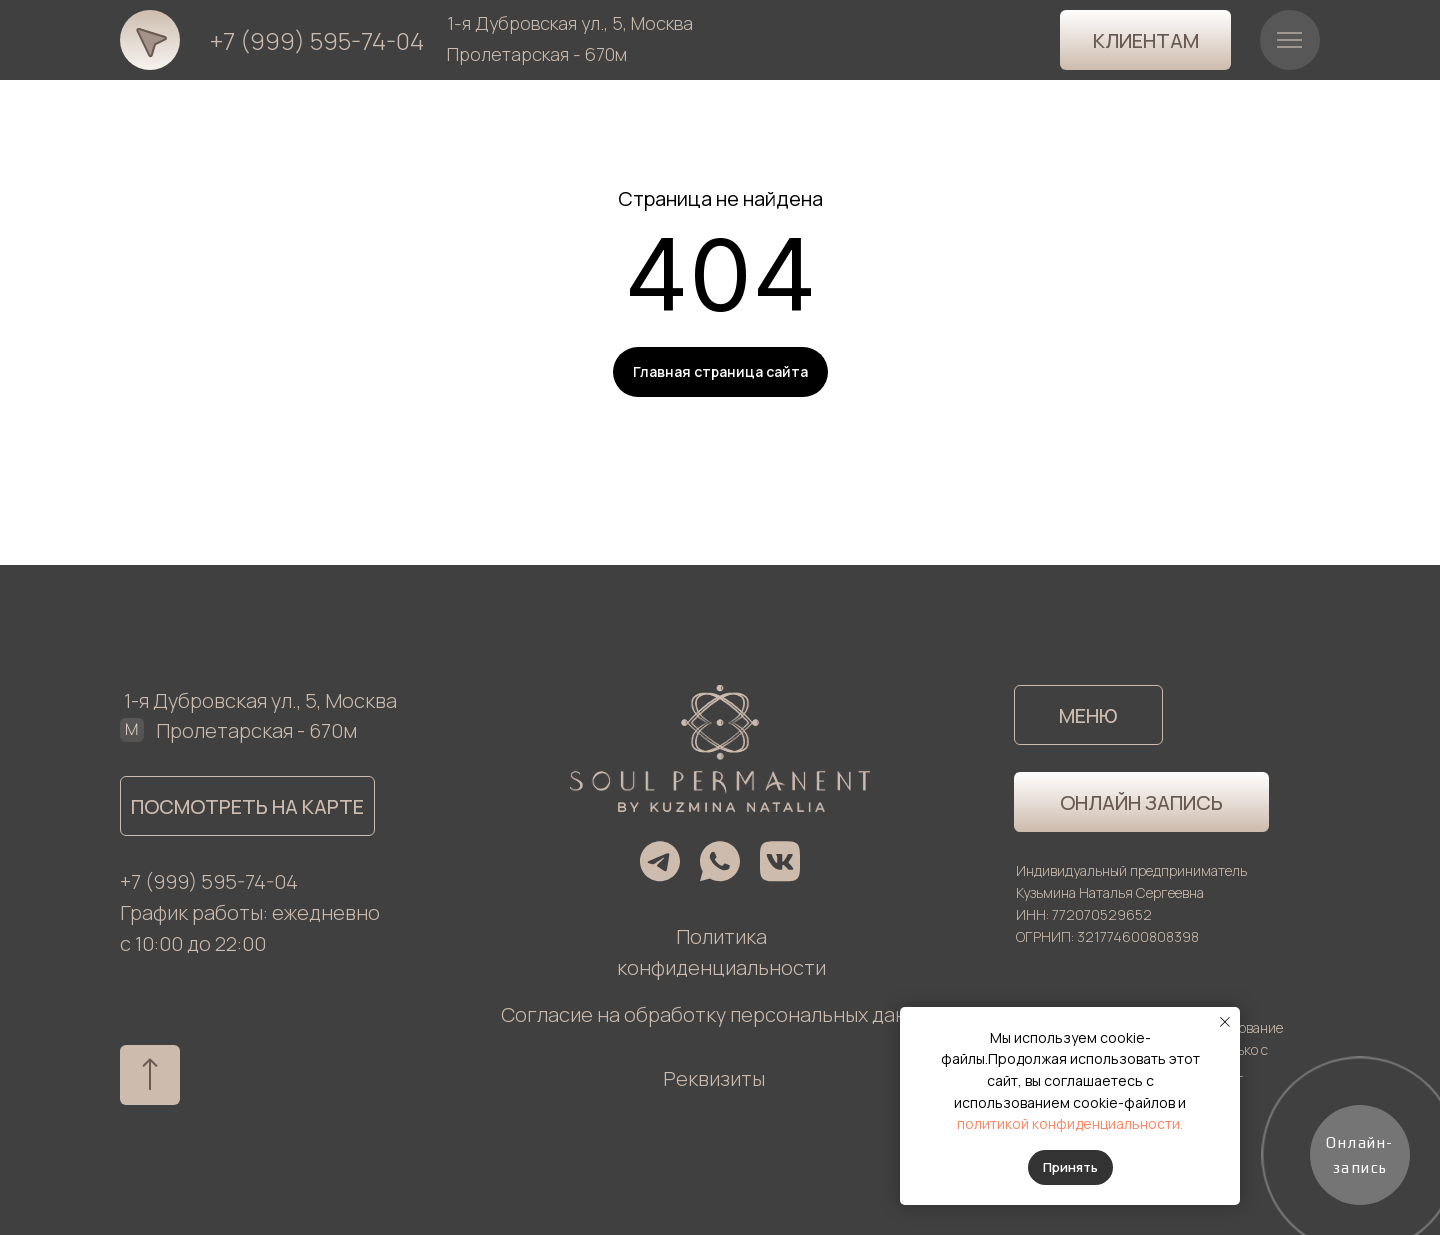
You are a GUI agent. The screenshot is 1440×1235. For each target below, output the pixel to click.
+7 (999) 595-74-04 (317, 40)
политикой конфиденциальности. (1070, 1123)
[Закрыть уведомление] (1225, 1022)
